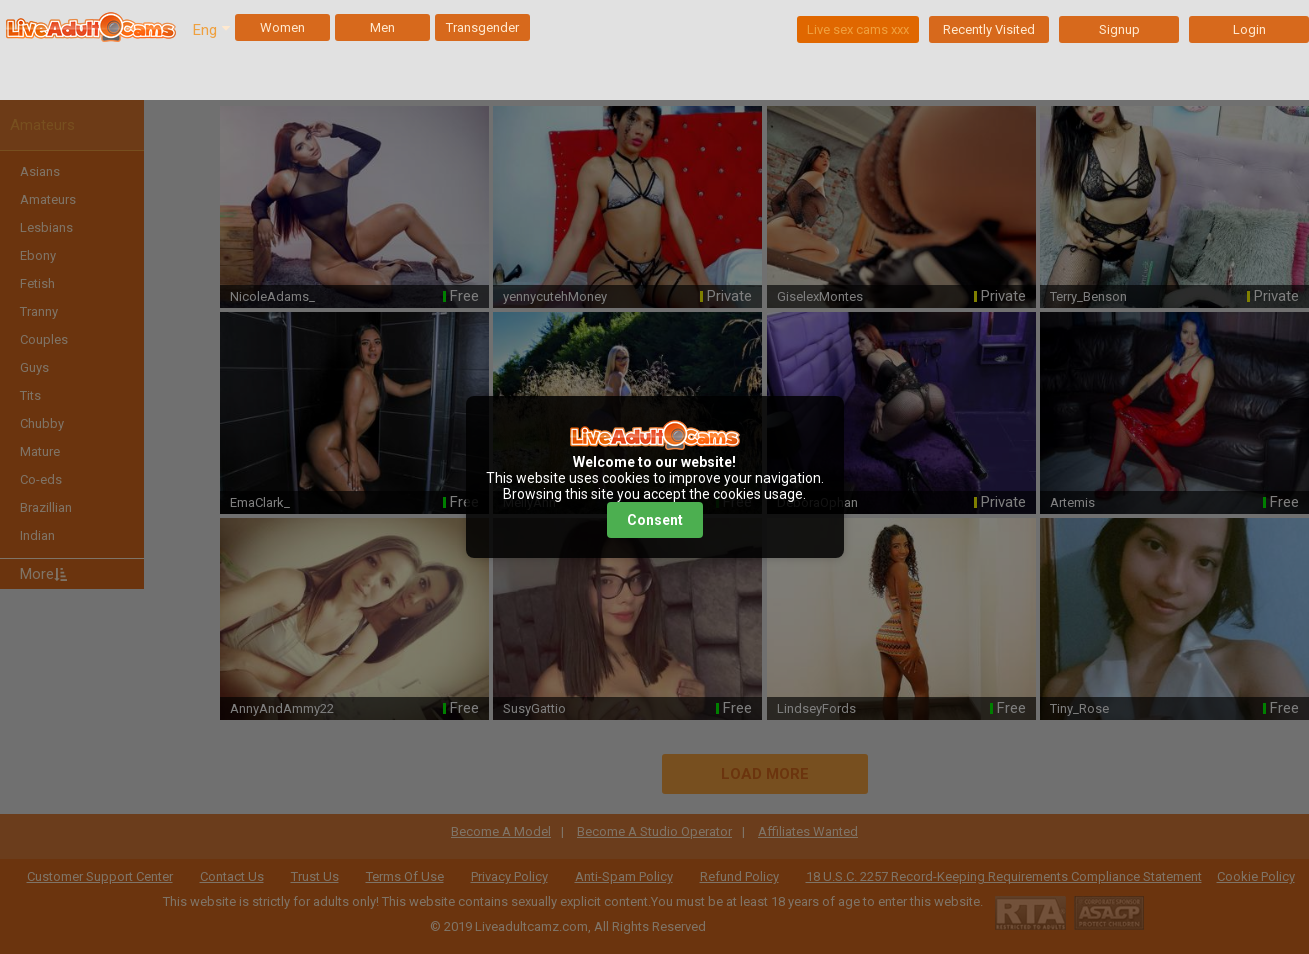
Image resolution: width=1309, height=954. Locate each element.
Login (1249, 29)
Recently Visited (989, 29)
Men (382, 27)
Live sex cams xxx (858, 29)
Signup (1119, 29)
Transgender (482, 27)
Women (282, 27)
